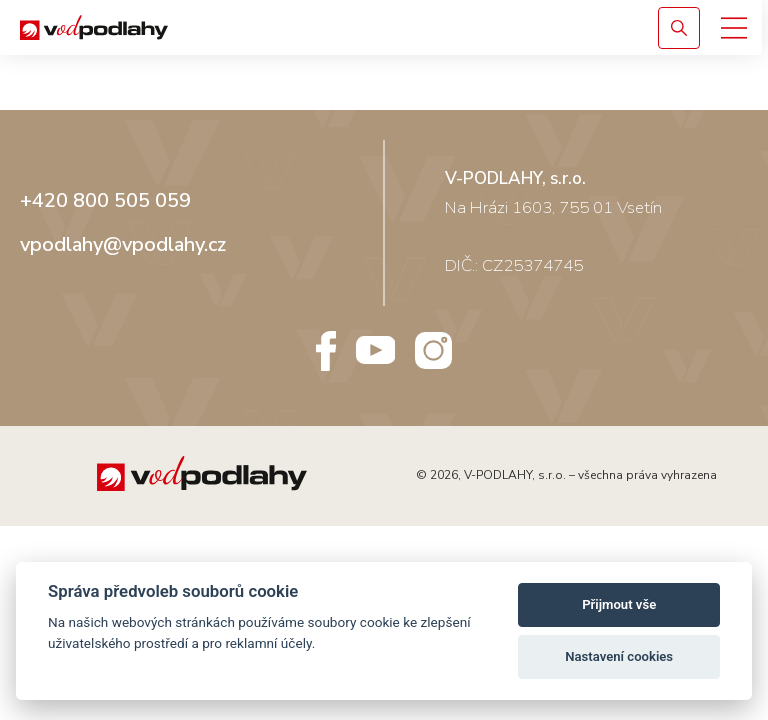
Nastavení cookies (619, 656)
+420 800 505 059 (105, 201)
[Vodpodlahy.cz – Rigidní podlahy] (144, 27)
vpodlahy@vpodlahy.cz (123, 245)
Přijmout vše (619, 604)
